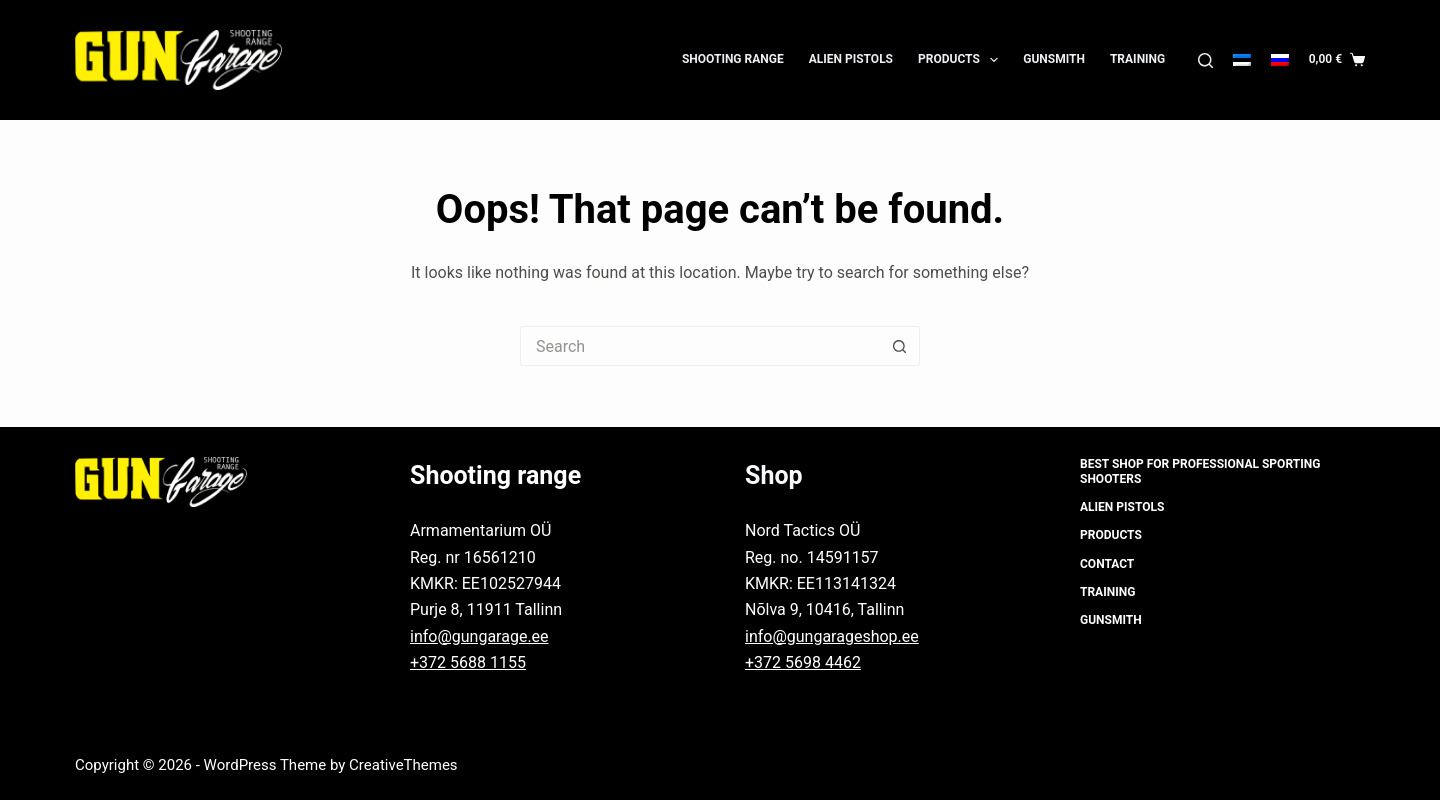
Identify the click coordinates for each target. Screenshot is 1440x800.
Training (1137, 59)
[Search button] (900, 346)
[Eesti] (1242, 60)
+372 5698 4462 (803, 662)
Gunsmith (1054, 59)
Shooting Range (733, 59)
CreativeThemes (403, 765)
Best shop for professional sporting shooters (1200, 472)
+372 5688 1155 (468, 662)
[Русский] (1280, 60)
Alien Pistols (851, 59)
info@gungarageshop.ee (832, 636)
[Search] (1205, 60)
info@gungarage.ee (479, 636)
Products (962, 60)
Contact (1107, 564)
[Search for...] (700, 346)
